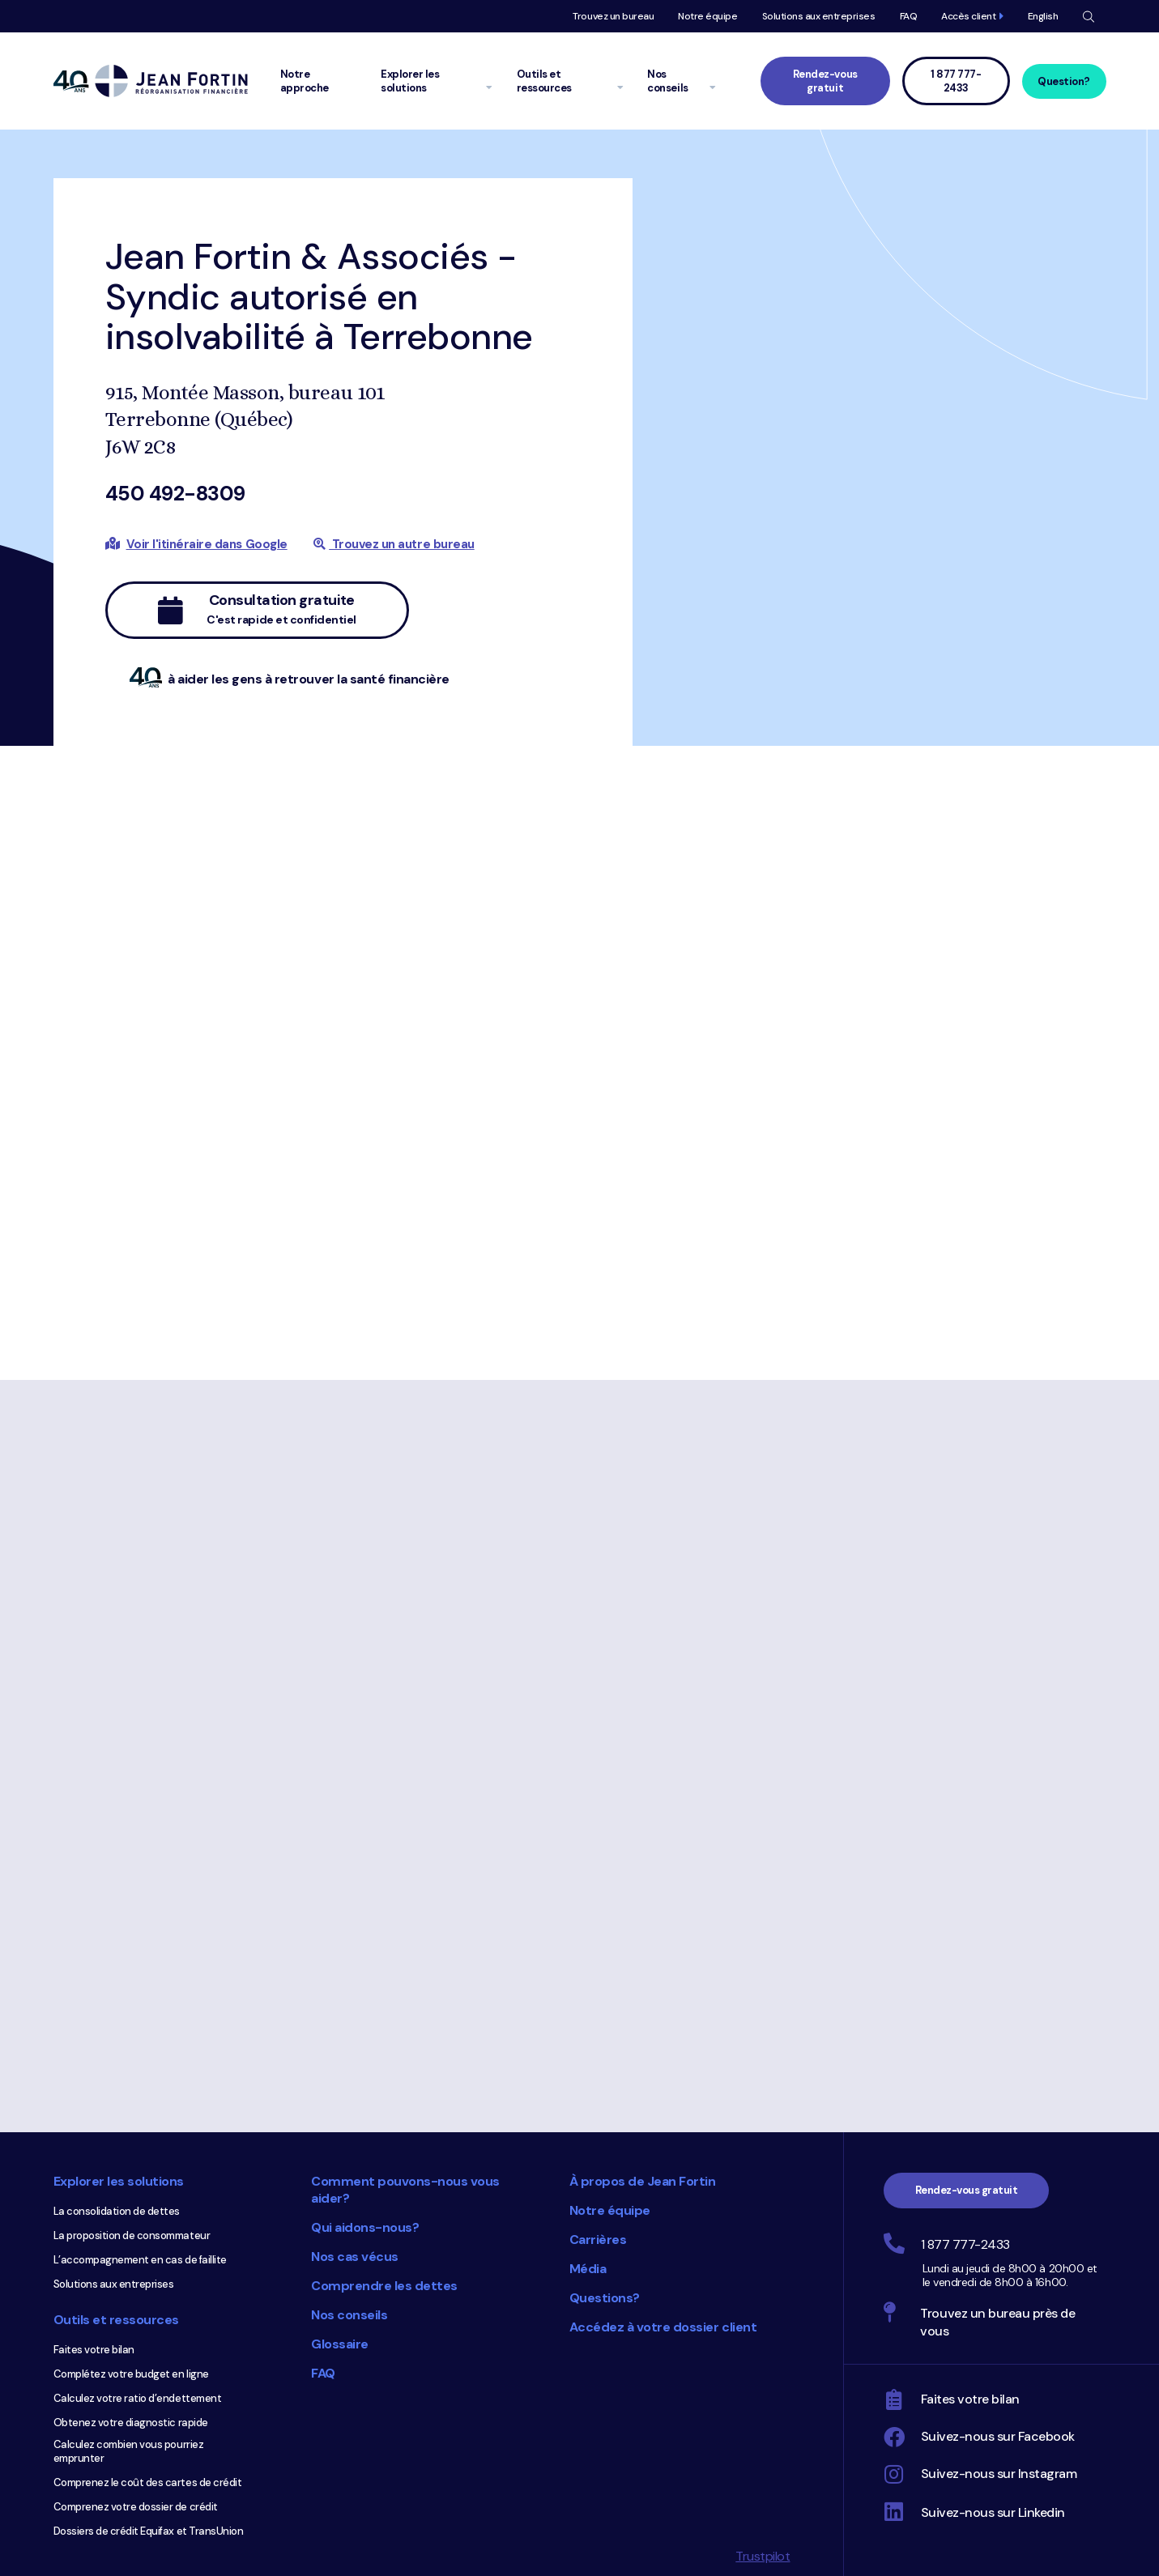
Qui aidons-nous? (365, 2227)
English (1043, 16)
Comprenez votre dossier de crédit (135, 2507)
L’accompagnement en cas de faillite (140, 2260)
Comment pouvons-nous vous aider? (405, 2190)
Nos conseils (349, 2314)
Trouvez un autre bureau (394, 544)
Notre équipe (707, 16)
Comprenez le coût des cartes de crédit (147, 2482)
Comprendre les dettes (384, 2285)
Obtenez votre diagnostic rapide (130, 2422)
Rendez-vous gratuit (825, 81)
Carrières (598, 2239)
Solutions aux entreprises (819, 16)
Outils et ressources (116, 2319)
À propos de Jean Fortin (642, 2181)
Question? (1064, 81)
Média (588, 2268)
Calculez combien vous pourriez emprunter (128, 2451)
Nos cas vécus (354, 2256)
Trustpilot (762, 2556)
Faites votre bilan (93, 2350)
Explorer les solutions (118, 2181)
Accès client (968, 16)
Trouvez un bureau (613, 16)
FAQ (909, 16)
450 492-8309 (175, 493)
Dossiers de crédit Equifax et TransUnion (148, 2531)
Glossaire (340, 2343)
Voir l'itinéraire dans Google (207, 544)
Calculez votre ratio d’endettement (137, 2398)
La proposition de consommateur (132, 2235)
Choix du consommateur (469, 2467)
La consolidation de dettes (117, 2211)
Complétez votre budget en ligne (131, 2374)
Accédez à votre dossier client (663, 2326)
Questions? (604, 2297)
